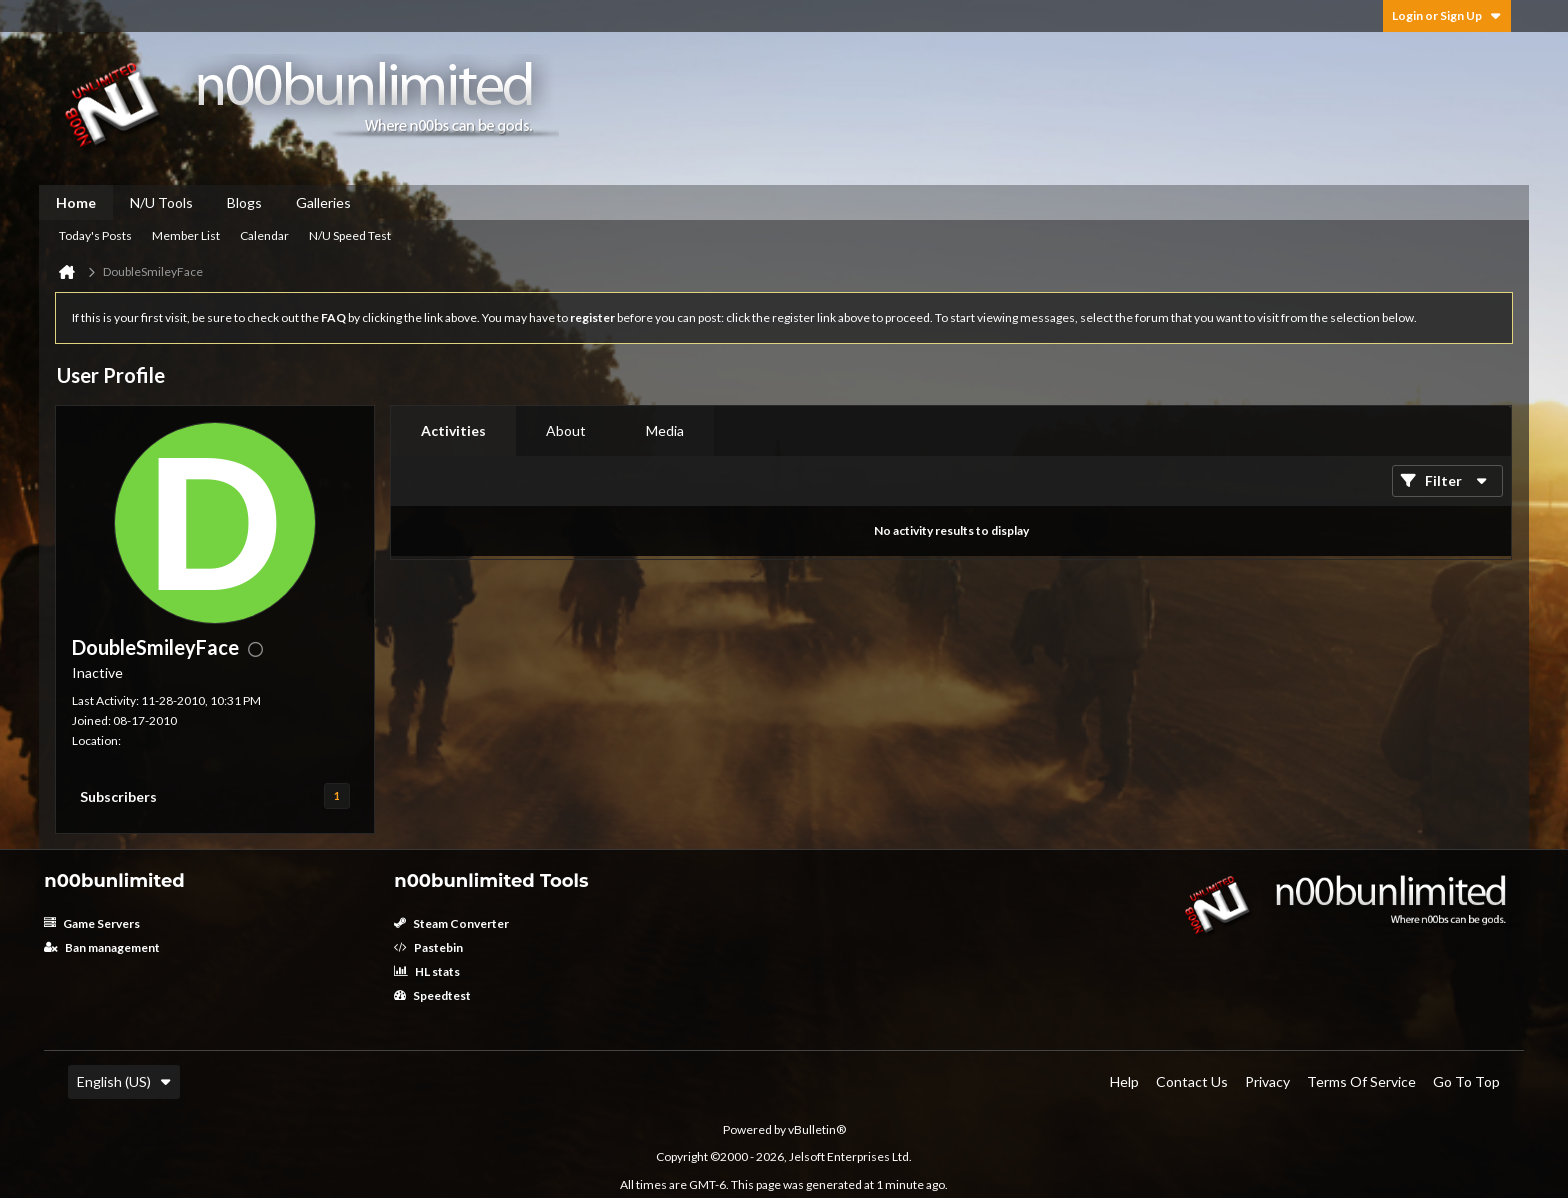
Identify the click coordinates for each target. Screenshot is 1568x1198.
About (566, 430)
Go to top (1466, 1081)
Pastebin (428, 947)
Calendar (264, 235)
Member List (186, 235)
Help (1124, 1081)
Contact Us (1192, 1081)
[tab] (453, 431)
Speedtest (432, 995)
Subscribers (118, 796)
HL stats (427, 971)
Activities (453, 430)
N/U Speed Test (350, 235)
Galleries (323, 202)
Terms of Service (1361, 1081)
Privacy (1267, 1081)
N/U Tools (161, 202)
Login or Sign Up (1447, 15)
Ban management (102, 947)
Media (665, 430)
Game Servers (92, 923)
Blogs (244, 202)
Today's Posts (95, 235)
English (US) (124, 1081)
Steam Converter (451, 923)
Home (76, 202)
